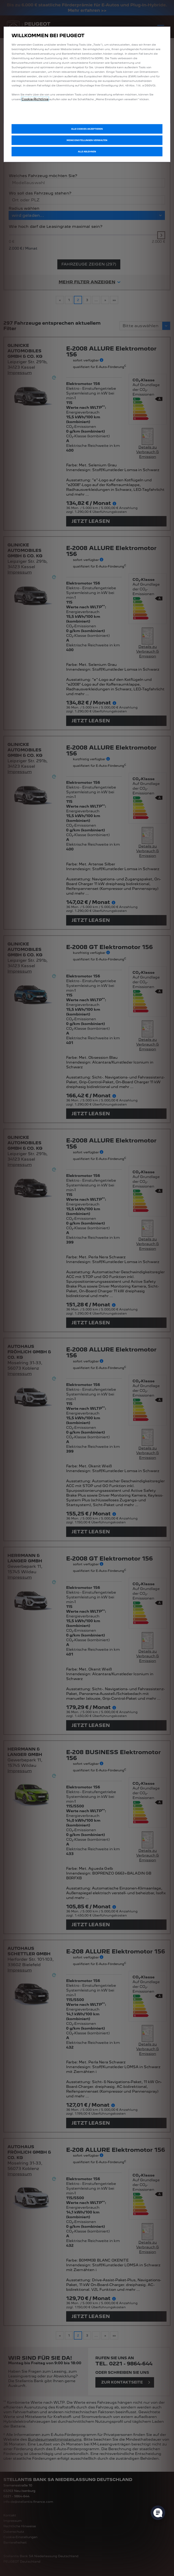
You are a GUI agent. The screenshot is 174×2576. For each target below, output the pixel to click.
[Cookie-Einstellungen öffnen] (158, 2512)
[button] (87, 140)
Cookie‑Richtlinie (35, 99)
